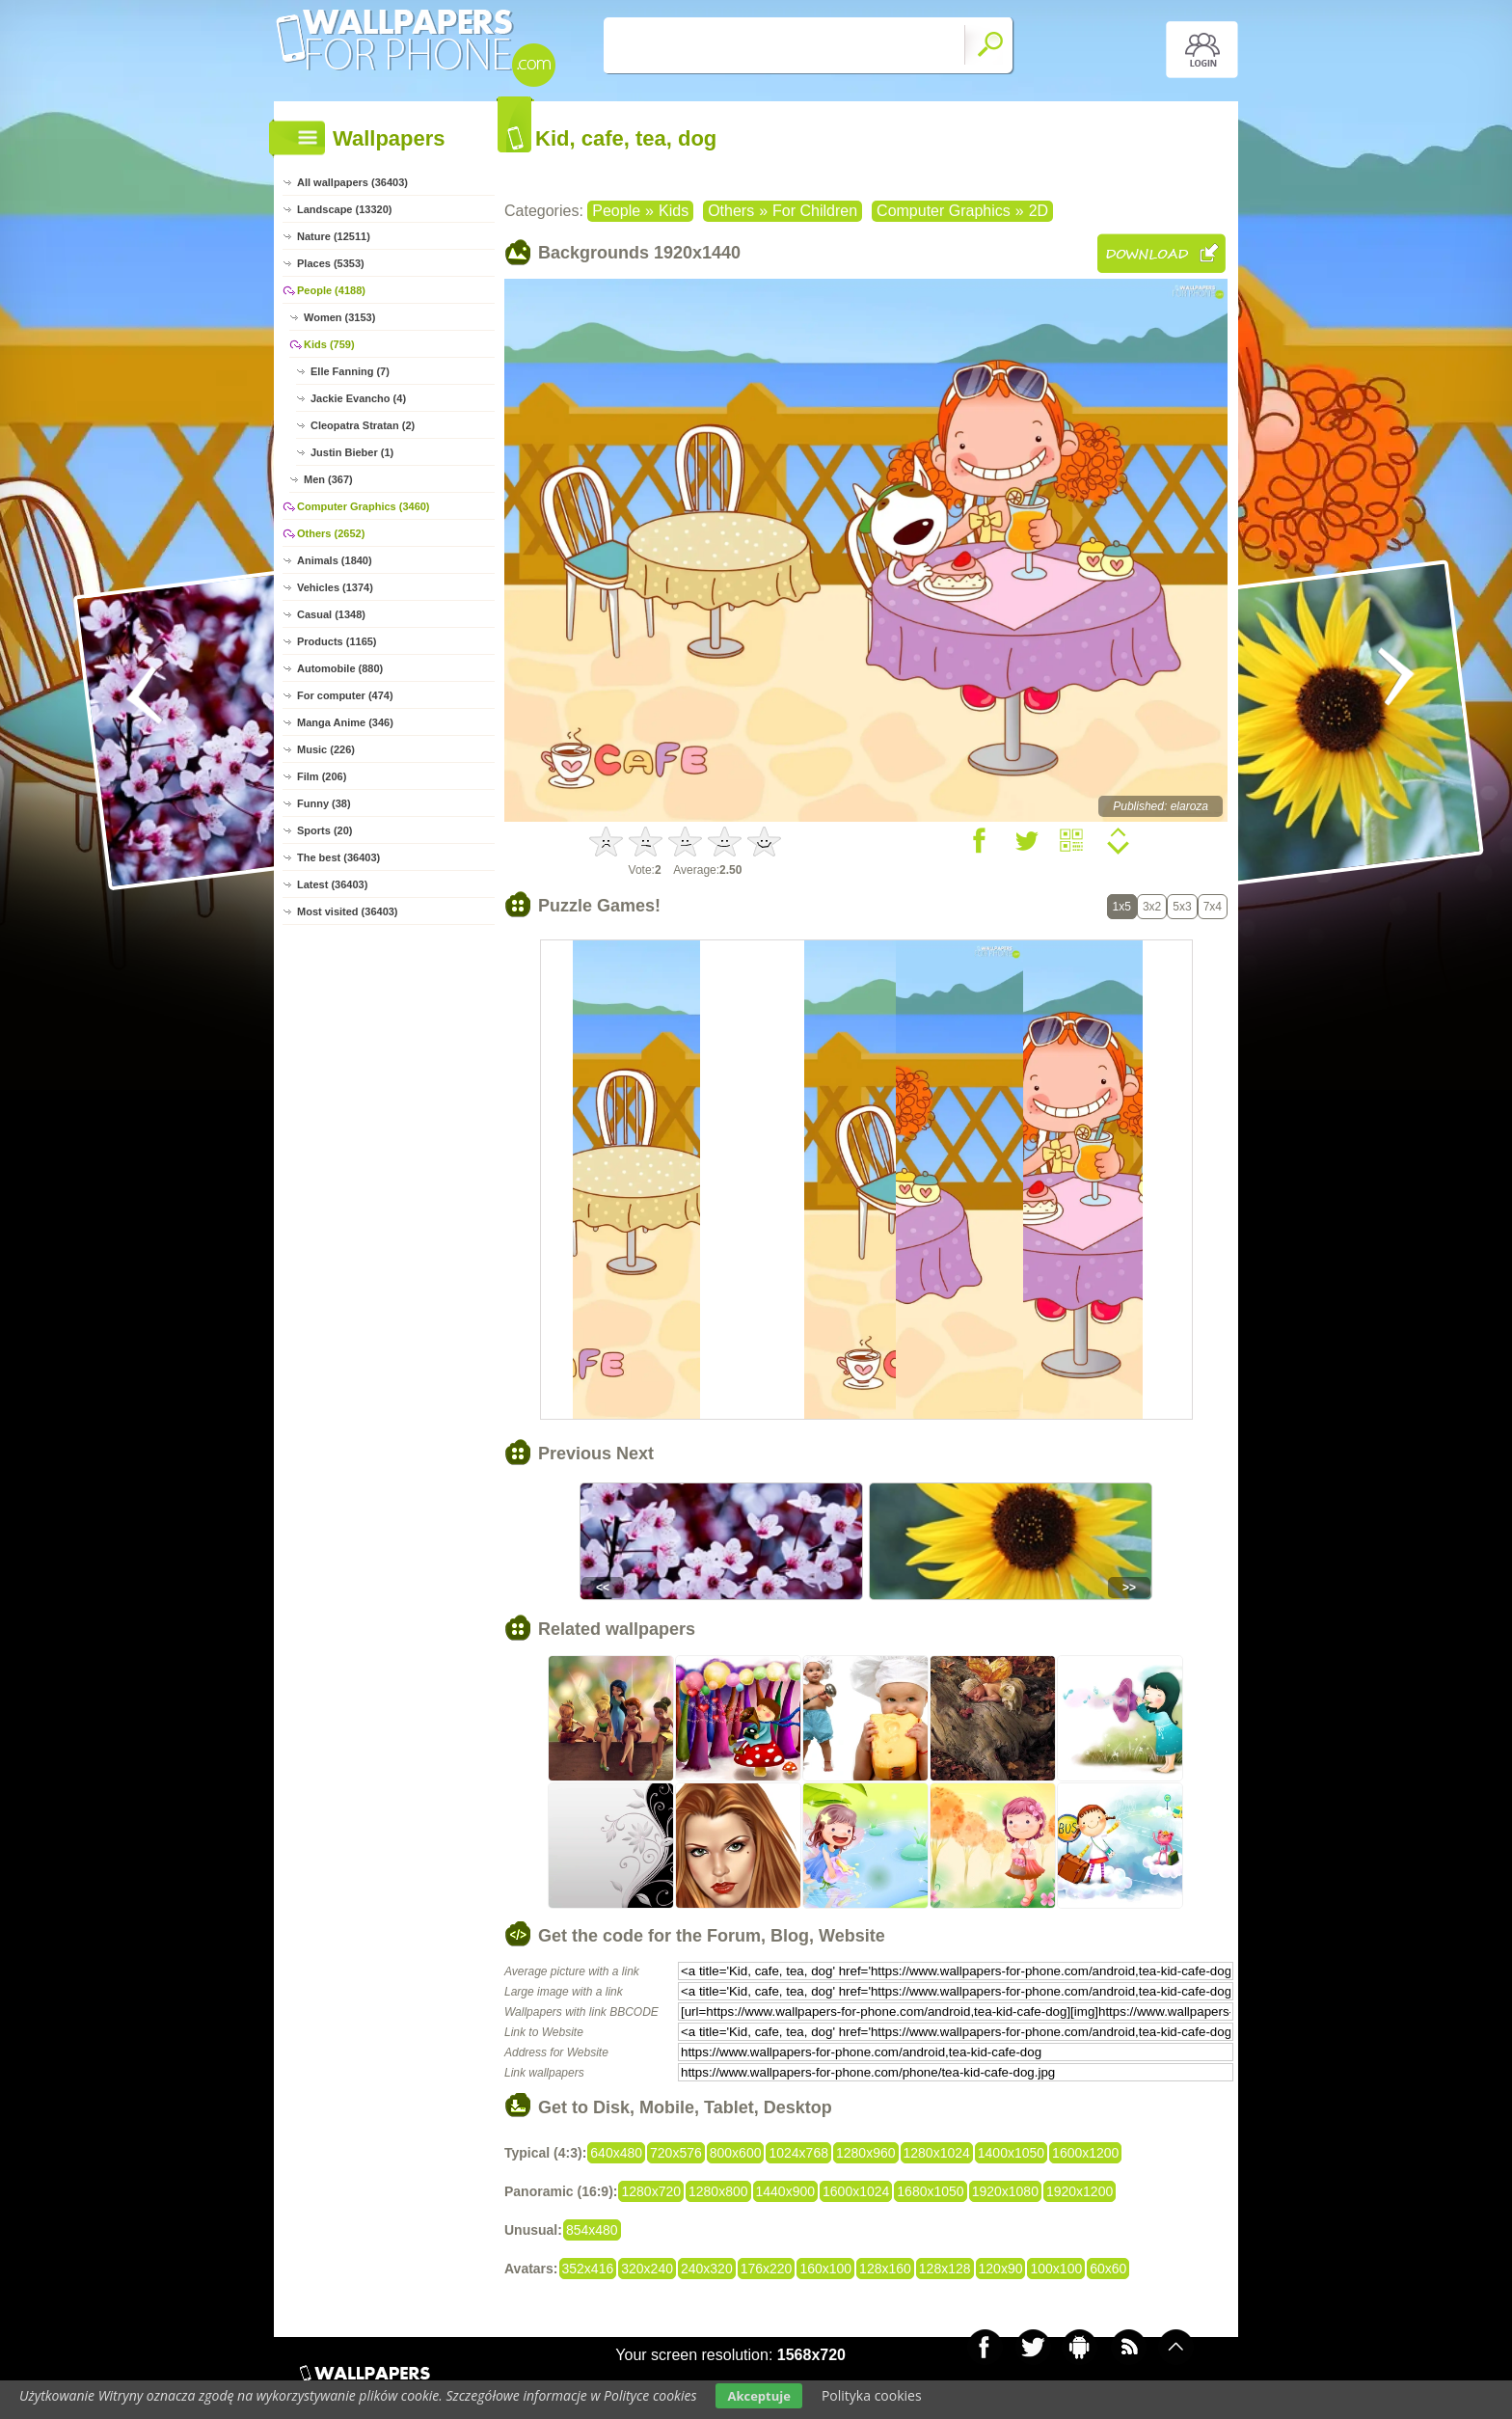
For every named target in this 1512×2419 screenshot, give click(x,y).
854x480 (592, 2230)
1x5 (1122, 906)
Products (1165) (337, 641)
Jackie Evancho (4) (358, 398)
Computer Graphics (944, 211)
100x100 (1056, 2268)
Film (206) (321, 776)
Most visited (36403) (347, 911)
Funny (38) (324, 803)
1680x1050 (930, 2191)
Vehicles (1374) (335, 587)
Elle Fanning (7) (350, 371)
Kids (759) (329, 344)
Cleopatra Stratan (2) (362, 425)
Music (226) (326, 749)
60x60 (1108, 2268)
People (616, 211)
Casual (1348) (331, 614)
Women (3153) (339, 317)
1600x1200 (1085, 2153)
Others (731, 211)
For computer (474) (345, 695)
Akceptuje (758, 2396)
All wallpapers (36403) (352, 182)
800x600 (736, 2153)
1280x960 (866, 2153)
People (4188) (331, 290)
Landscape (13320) (344, 209)
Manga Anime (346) (345, 722)
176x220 (767, 2268)
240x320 (707, 2268)
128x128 (945, 2268)
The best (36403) (338, 857)
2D (1038, 211)
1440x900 (786, 2191)
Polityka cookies (872, 2395)
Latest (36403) (332, 884)
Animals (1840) (334, 560)
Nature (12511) (333, 236)
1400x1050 (1011, 2153)
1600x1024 (856, 2191)
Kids (673, 211)
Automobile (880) (340, 668)
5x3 (1182, 906)
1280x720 (651, 2191)
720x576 (676, 2153)
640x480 (616, 2153)
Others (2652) (330, 533)
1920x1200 (1079, 2191)
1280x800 (718, 2191)
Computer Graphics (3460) (363, 506)
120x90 (1001, 2268)
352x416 (588, 2268)
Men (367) (328, 479)
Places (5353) (330, 263)
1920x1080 (1005, 2191)
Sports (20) (324, 830)
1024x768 (798, 2153)
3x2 (1152, 906)
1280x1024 (937, 2153)
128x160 (885, 2268)
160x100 (825, 2268)
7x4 (1212, 906)
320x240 (647, 2268)
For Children (814, 211)
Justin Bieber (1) (351, 452)
